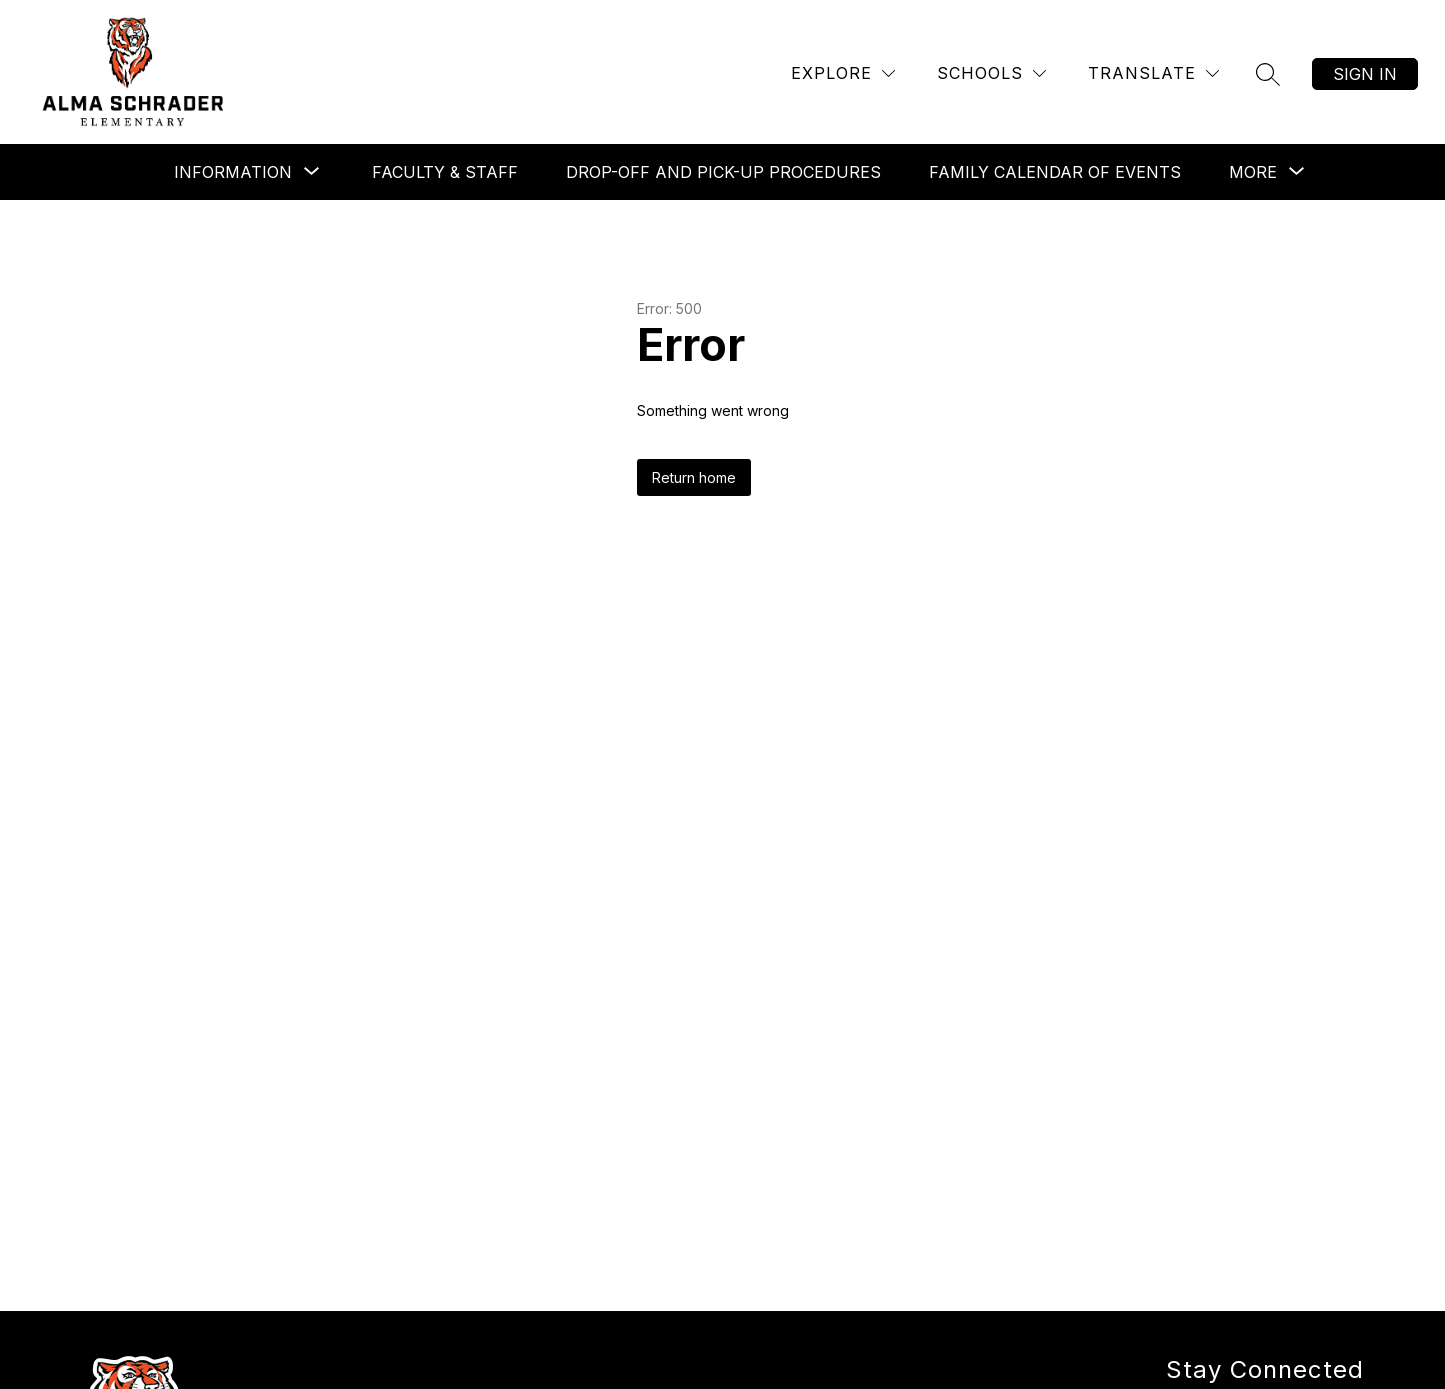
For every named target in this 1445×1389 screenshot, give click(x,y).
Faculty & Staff (445, 172)
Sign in (1365, 74)
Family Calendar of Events (1055, 172)
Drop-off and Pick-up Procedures (723, 172)
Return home (694, 477)
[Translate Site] (1153, 73)
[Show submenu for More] (1253, 172)
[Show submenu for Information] (233, 172)
